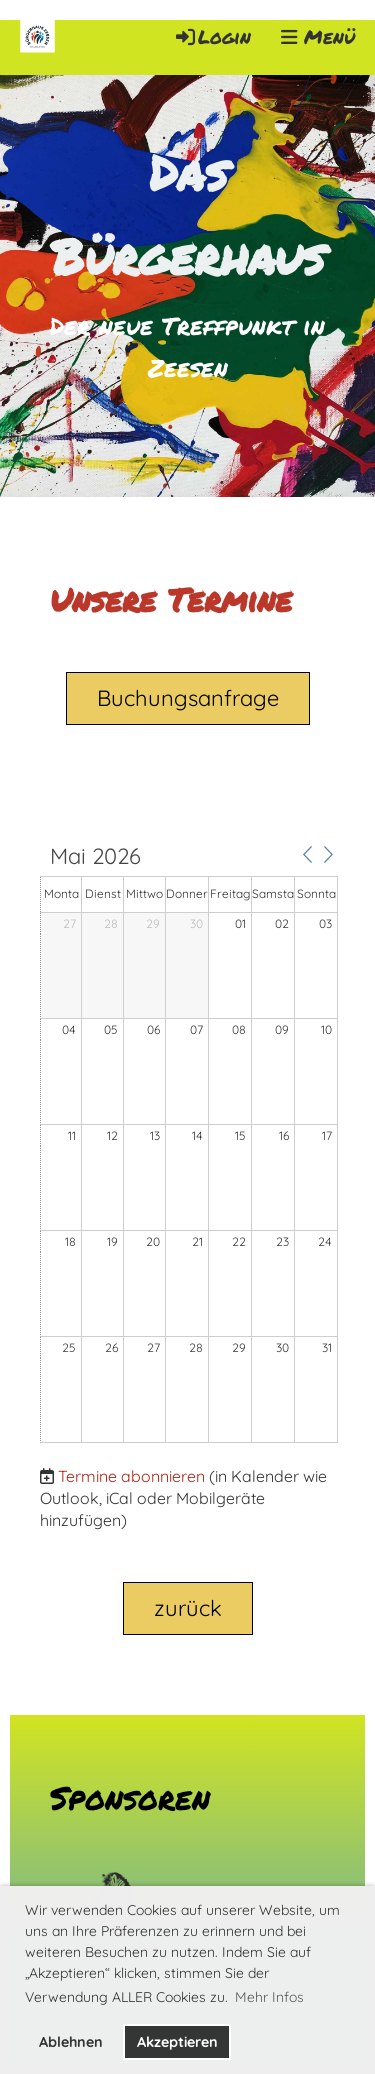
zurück (188, 1608)
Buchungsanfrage (188, 698)
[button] (307, 855)
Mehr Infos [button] (269, 1997)
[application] (189, 1145)
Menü (318, 37)
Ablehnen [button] (71, 2042)
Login (212, 36)
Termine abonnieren (131, 1476)
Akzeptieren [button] (177, 2042)
